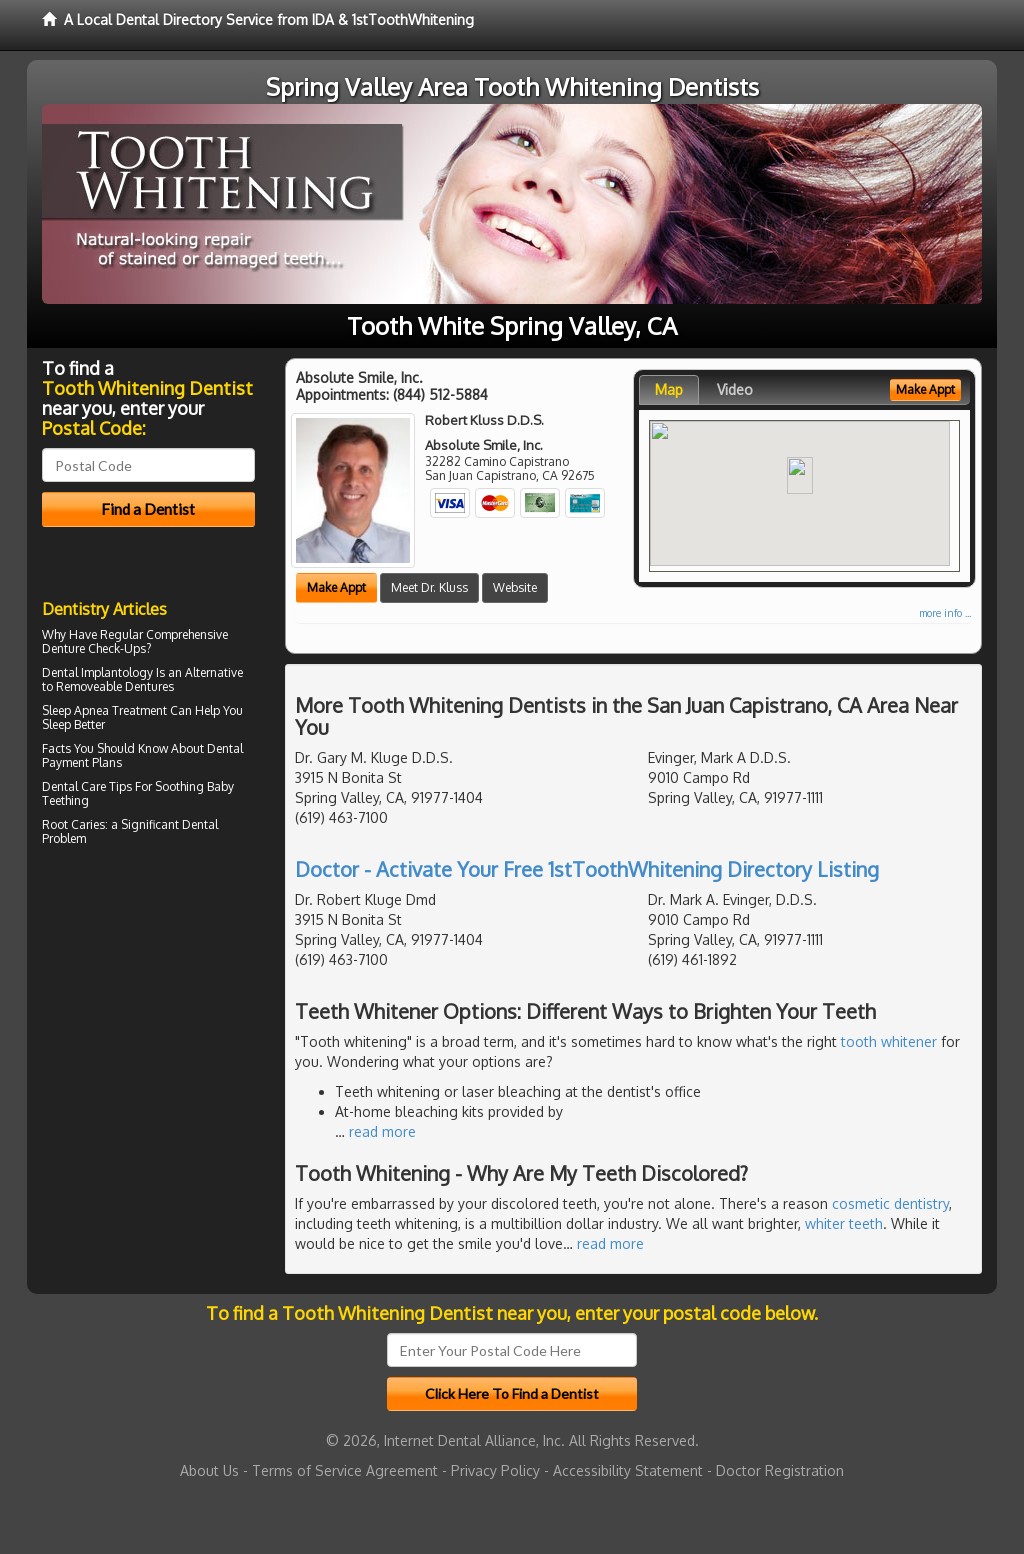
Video (735, 389)
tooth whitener (889, 1041)
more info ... (945, 613)
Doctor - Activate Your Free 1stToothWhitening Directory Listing (587, 869)
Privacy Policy (495, 1470)
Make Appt (336, 587)
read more (382, 1131)
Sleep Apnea (75, 710)
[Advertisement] (144, 1026)
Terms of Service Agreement (345, 1470)
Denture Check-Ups (94, 648)
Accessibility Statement (628, 1470)
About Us (209, 1470)
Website (515, 587)
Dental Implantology (97, 672)
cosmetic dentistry (890, 1203)
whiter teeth (844, 1223)
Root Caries (73, 824)
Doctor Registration (780, 1470)
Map (669, 389)
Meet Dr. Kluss (429, 587)
